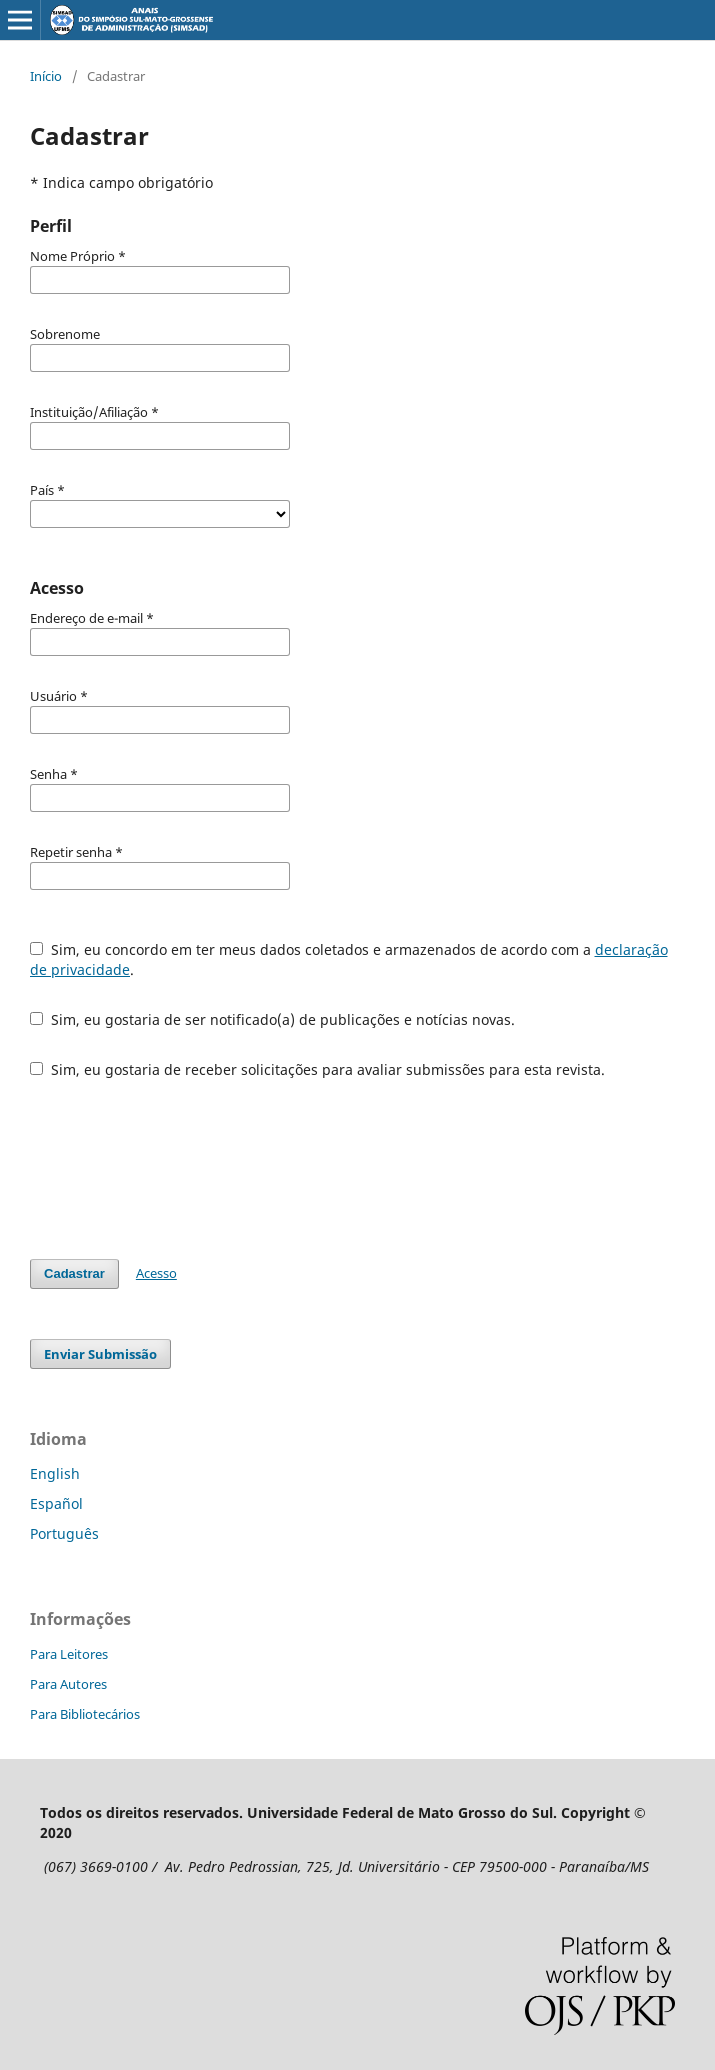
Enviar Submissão (100, 1354)
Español (56, 1503)
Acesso (156, 1273)
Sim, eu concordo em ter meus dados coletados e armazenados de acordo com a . (349, 959)
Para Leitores (69, 1654)
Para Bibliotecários (85, 1714)
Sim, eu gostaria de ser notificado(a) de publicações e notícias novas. (272, 1019)
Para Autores (68, 1684)
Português (64, 1533)
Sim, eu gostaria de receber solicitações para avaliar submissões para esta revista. (317, 1069)
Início (46, 76)
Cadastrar (74, 1273)
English (55, 1473)
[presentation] (182, 1169)
